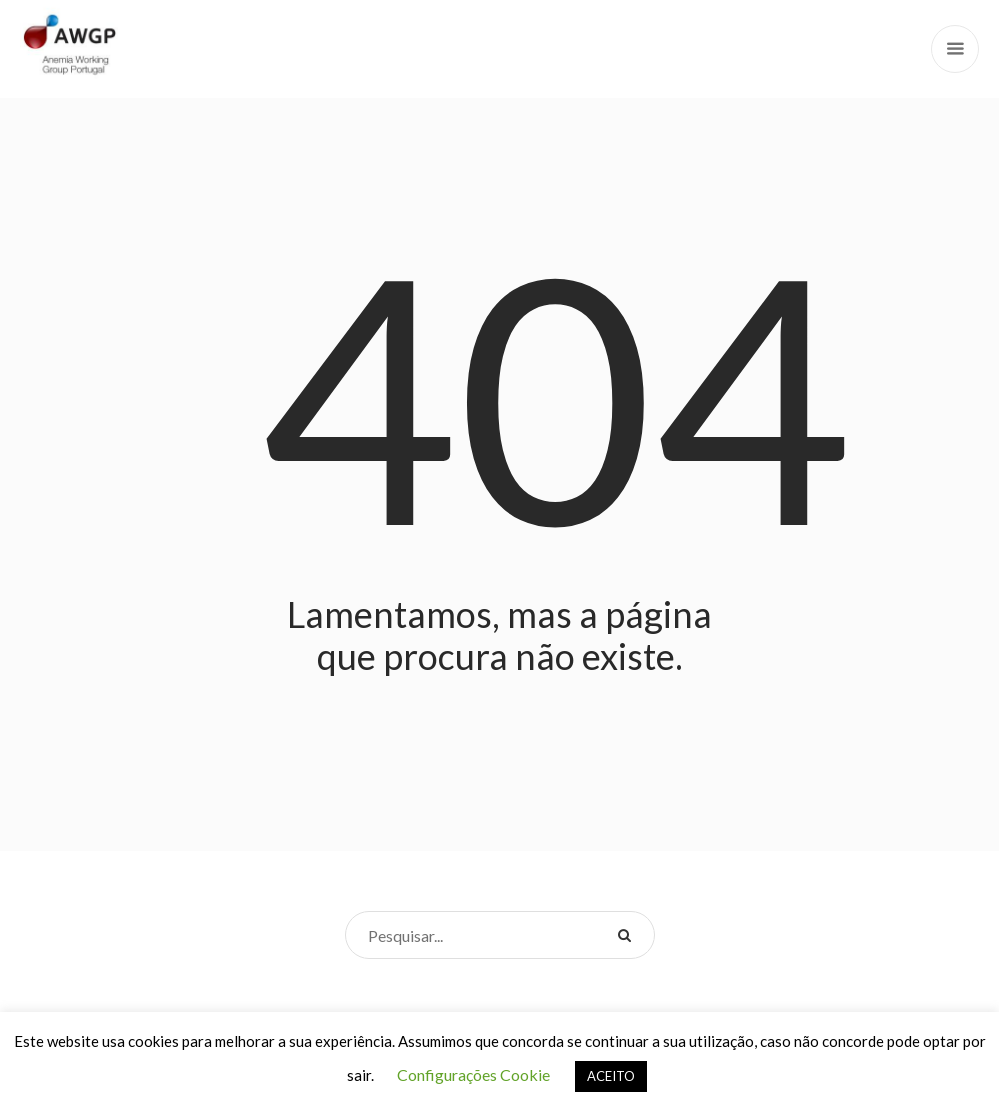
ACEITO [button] (611, 1076)
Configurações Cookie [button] (473, 1074)
